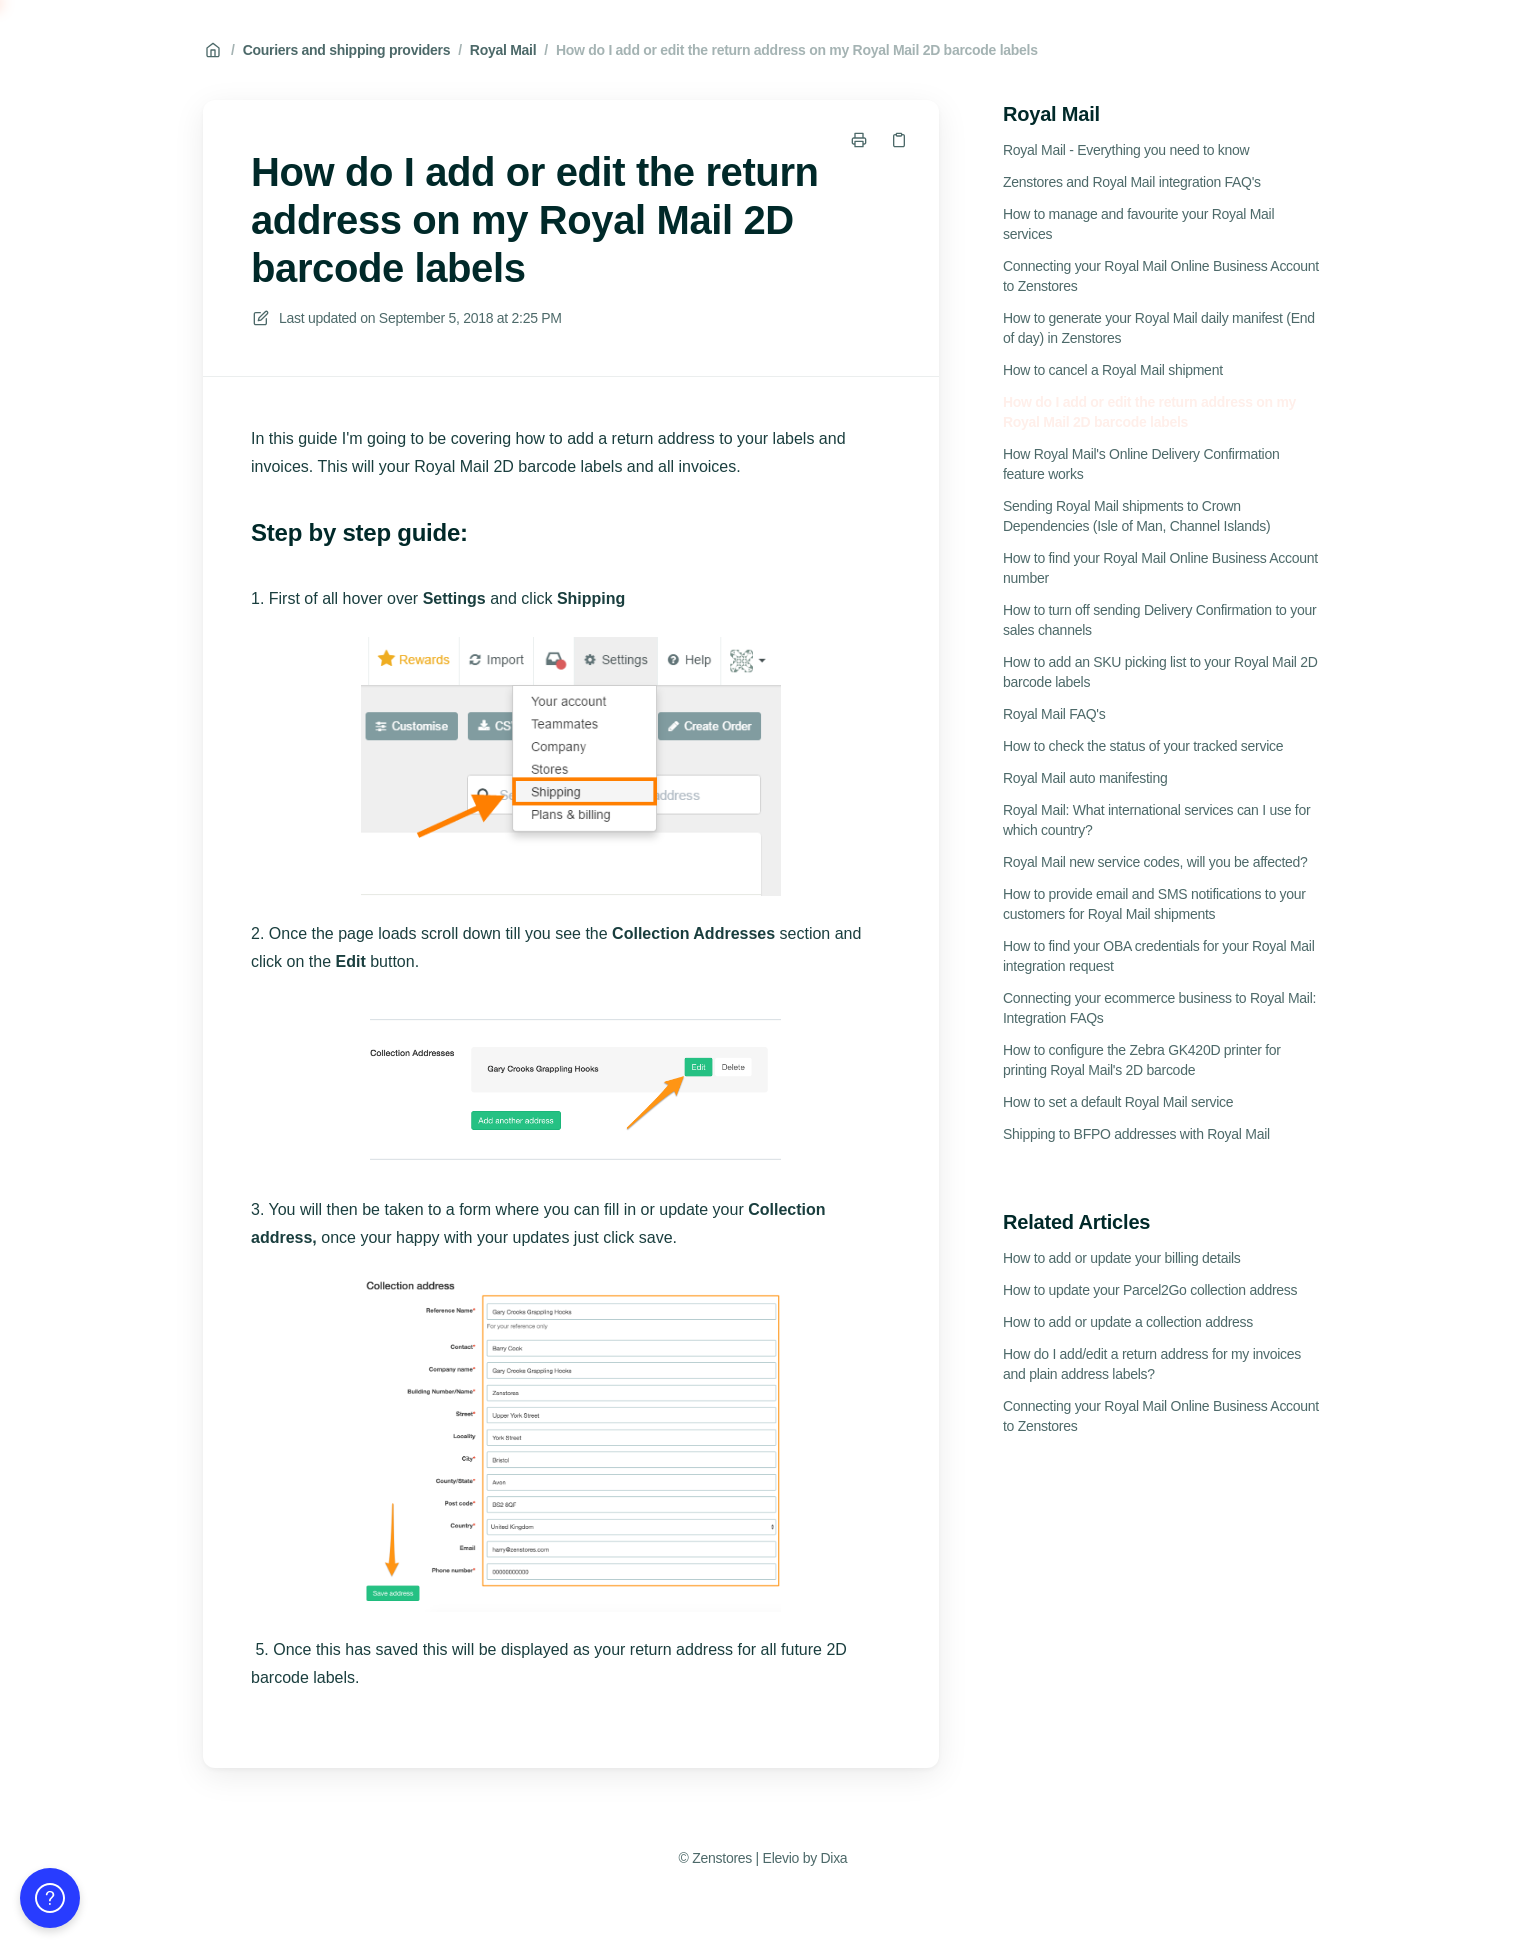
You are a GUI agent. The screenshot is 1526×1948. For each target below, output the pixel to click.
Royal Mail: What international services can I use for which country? (1156, 820)
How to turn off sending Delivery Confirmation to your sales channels (1159, 620)
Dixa (833, 1858)
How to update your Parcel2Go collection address (1150, 1290)
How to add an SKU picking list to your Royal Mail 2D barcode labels (1160, 672)
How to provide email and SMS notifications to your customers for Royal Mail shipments (1154, 904)
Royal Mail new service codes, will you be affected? (1155, 862)
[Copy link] (899, 140)
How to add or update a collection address (1128, 1322)
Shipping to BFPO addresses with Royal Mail (1136, 1134)
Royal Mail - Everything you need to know (1126, 150)
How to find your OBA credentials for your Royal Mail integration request (1158, 956)
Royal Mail (503, 50)
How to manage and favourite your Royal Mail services (1138, 224)
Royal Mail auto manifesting (1085, 778)
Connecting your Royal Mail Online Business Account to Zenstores (1161, 276)
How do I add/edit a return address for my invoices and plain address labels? (1152, 1364)
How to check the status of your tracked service (1143, 746)
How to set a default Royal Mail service (1118, 1102)
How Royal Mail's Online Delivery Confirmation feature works (1141, 464)
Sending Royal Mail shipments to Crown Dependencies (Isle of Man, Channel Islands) (1136, 516)
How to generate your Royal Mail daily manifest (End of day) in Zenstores (1159, 328)
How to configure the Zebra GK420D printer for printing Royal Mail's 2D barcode (1142, 1060)
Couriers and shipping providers (347, 50)
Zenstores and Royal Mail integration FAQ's (1132, 182)
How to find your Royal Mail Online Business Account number (1160, 568)
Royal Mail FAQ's (1054, 714)
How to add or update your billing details (1122, 1258)
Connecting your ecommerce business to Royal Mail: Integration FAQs (1159, 1008)
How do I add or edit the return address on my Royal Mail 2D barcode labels (797, 50)
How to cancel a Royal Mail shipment (1113, 370)
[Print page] (859, 140)
